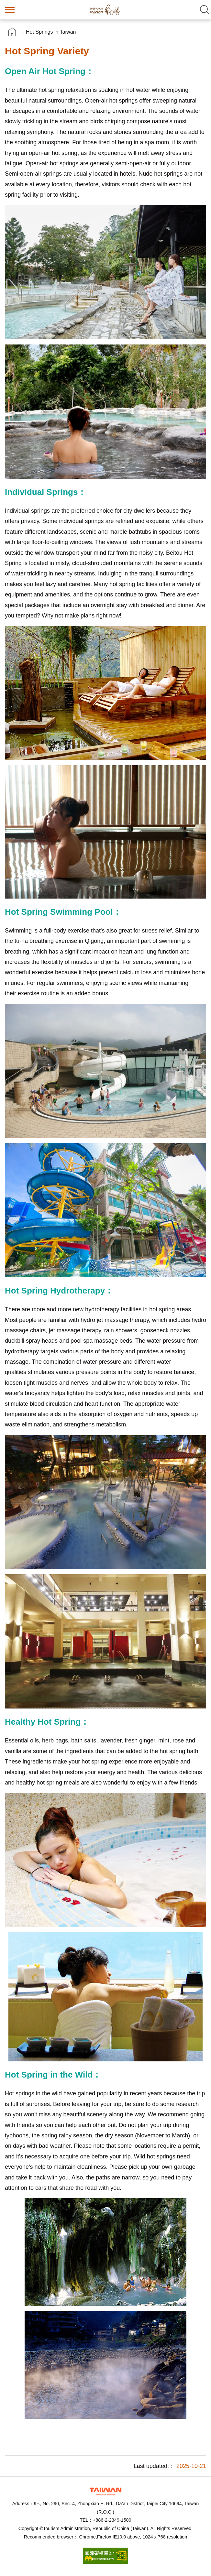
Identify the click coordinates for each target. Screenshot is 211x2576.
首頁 (12, 32)
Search (204, 9)
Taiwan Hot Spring (105, 9)
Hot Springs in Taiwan (51, 32)
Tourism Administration (105, 2491)
